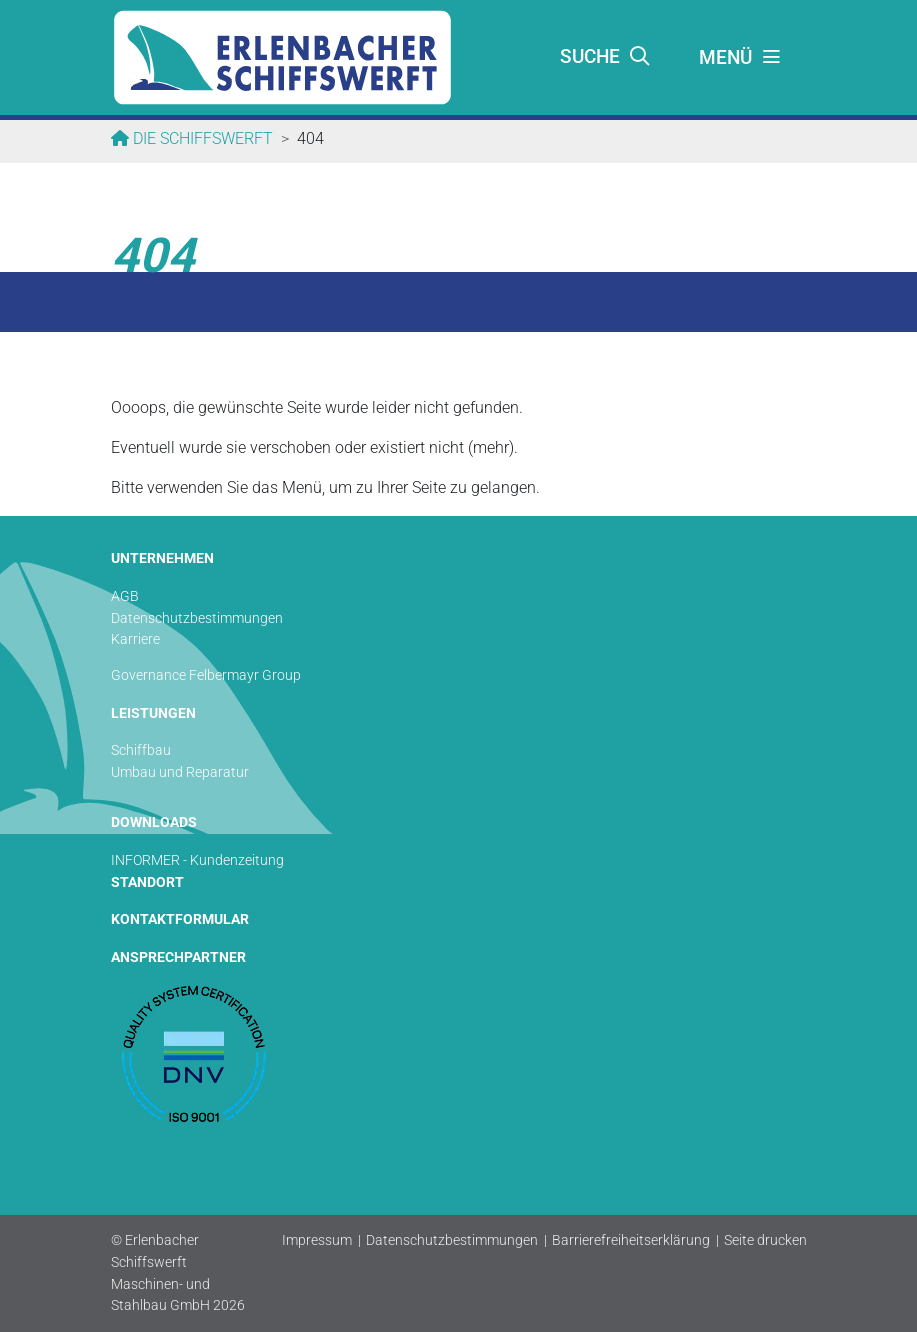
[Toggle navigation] (741, 58)
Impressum (317, 1240)
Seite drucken (765, 1240)
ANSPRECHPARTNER (178, 957)
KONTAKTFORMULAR (180, 919)
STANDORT (147, 882)
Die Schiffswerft (201, 138)
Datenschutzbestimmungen (452, 1240)
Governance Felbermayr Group (206, 675)
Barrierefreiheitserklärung (631, 1240)
